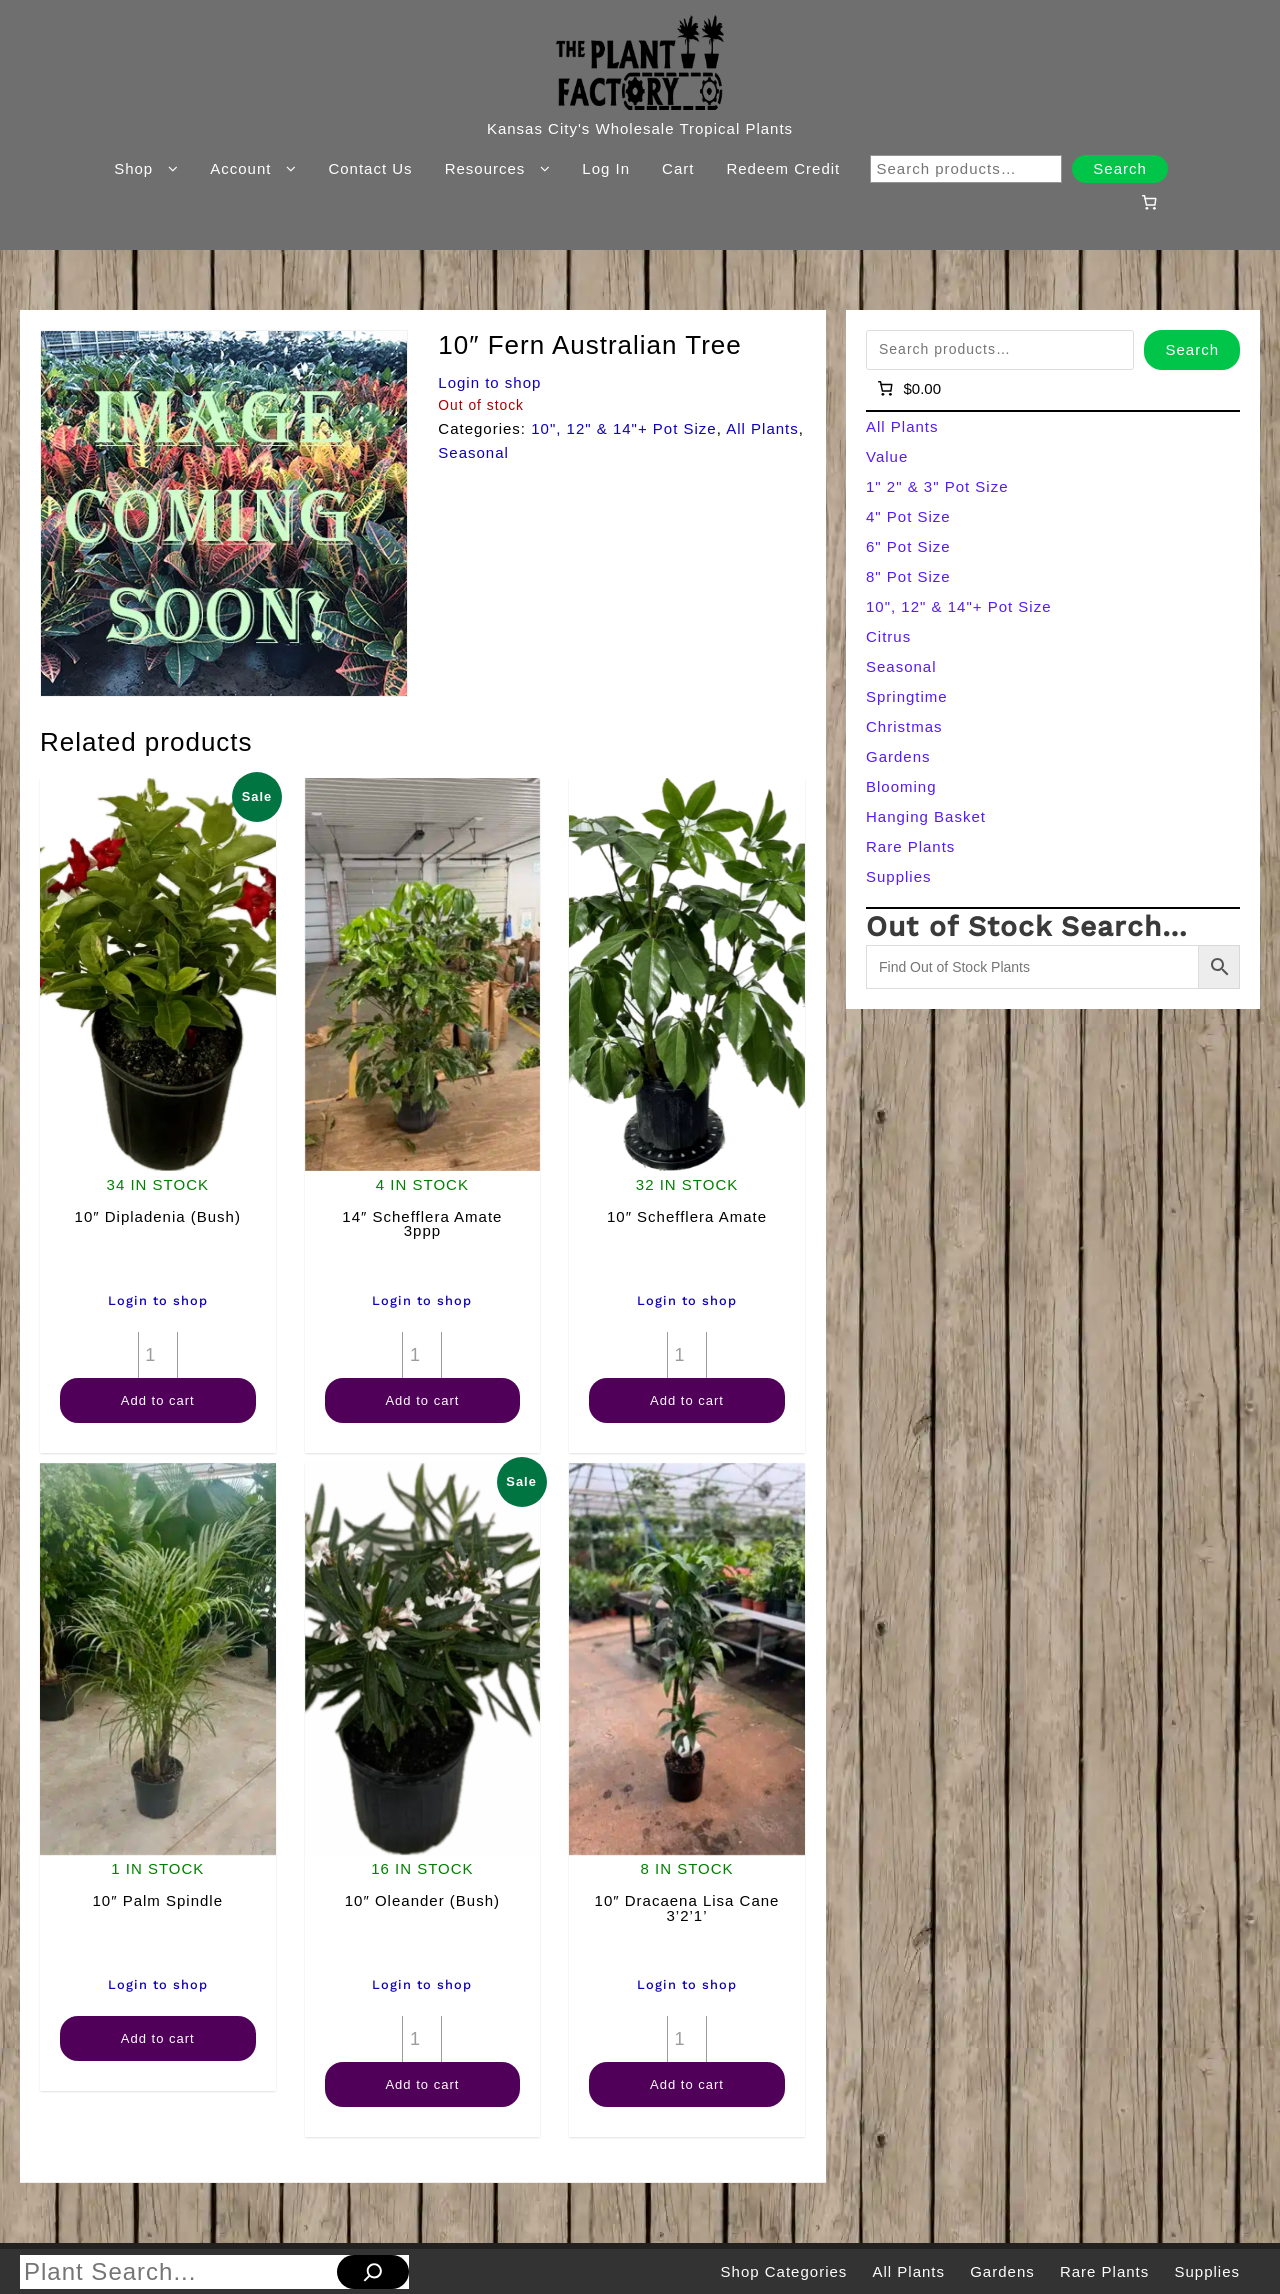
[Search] (373, 2272)
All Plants (762, 428)
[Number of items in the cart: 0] (1149, 202)
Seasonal (473, 452)
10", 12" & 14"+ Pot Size (624, 428)
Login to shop (489, 382)
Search (1120, 168)
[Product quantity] (158, 1355)
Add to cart (158, 1400)
